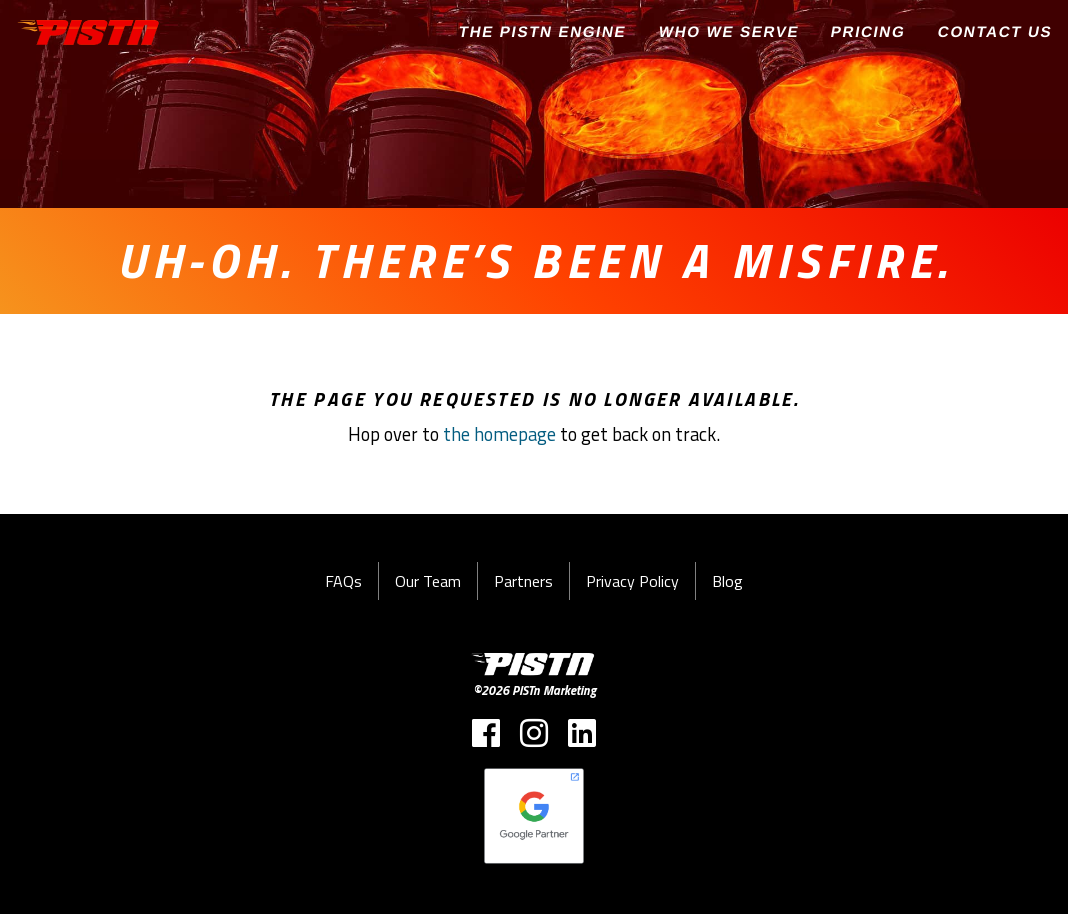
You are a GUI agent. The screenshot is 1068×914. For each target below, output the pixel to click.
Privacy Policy (632, 581)
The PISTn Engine (543, 31)
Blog (727, 581)
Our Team (428, 581)
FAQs (343, 581)
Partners (523, 581)
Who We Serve (728, 31)
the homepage (499, 434)
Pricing (868, 31)
